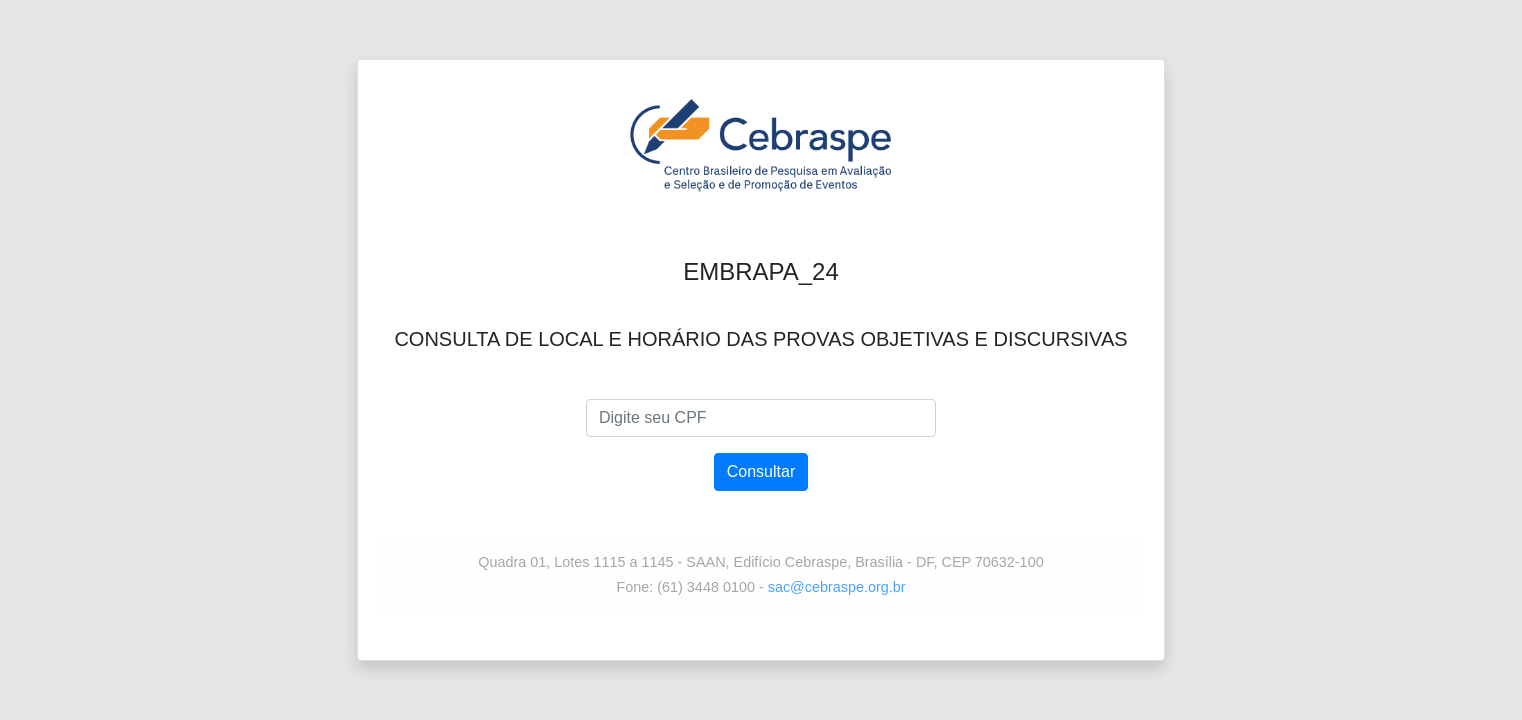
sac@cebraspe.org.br (837, 587)
